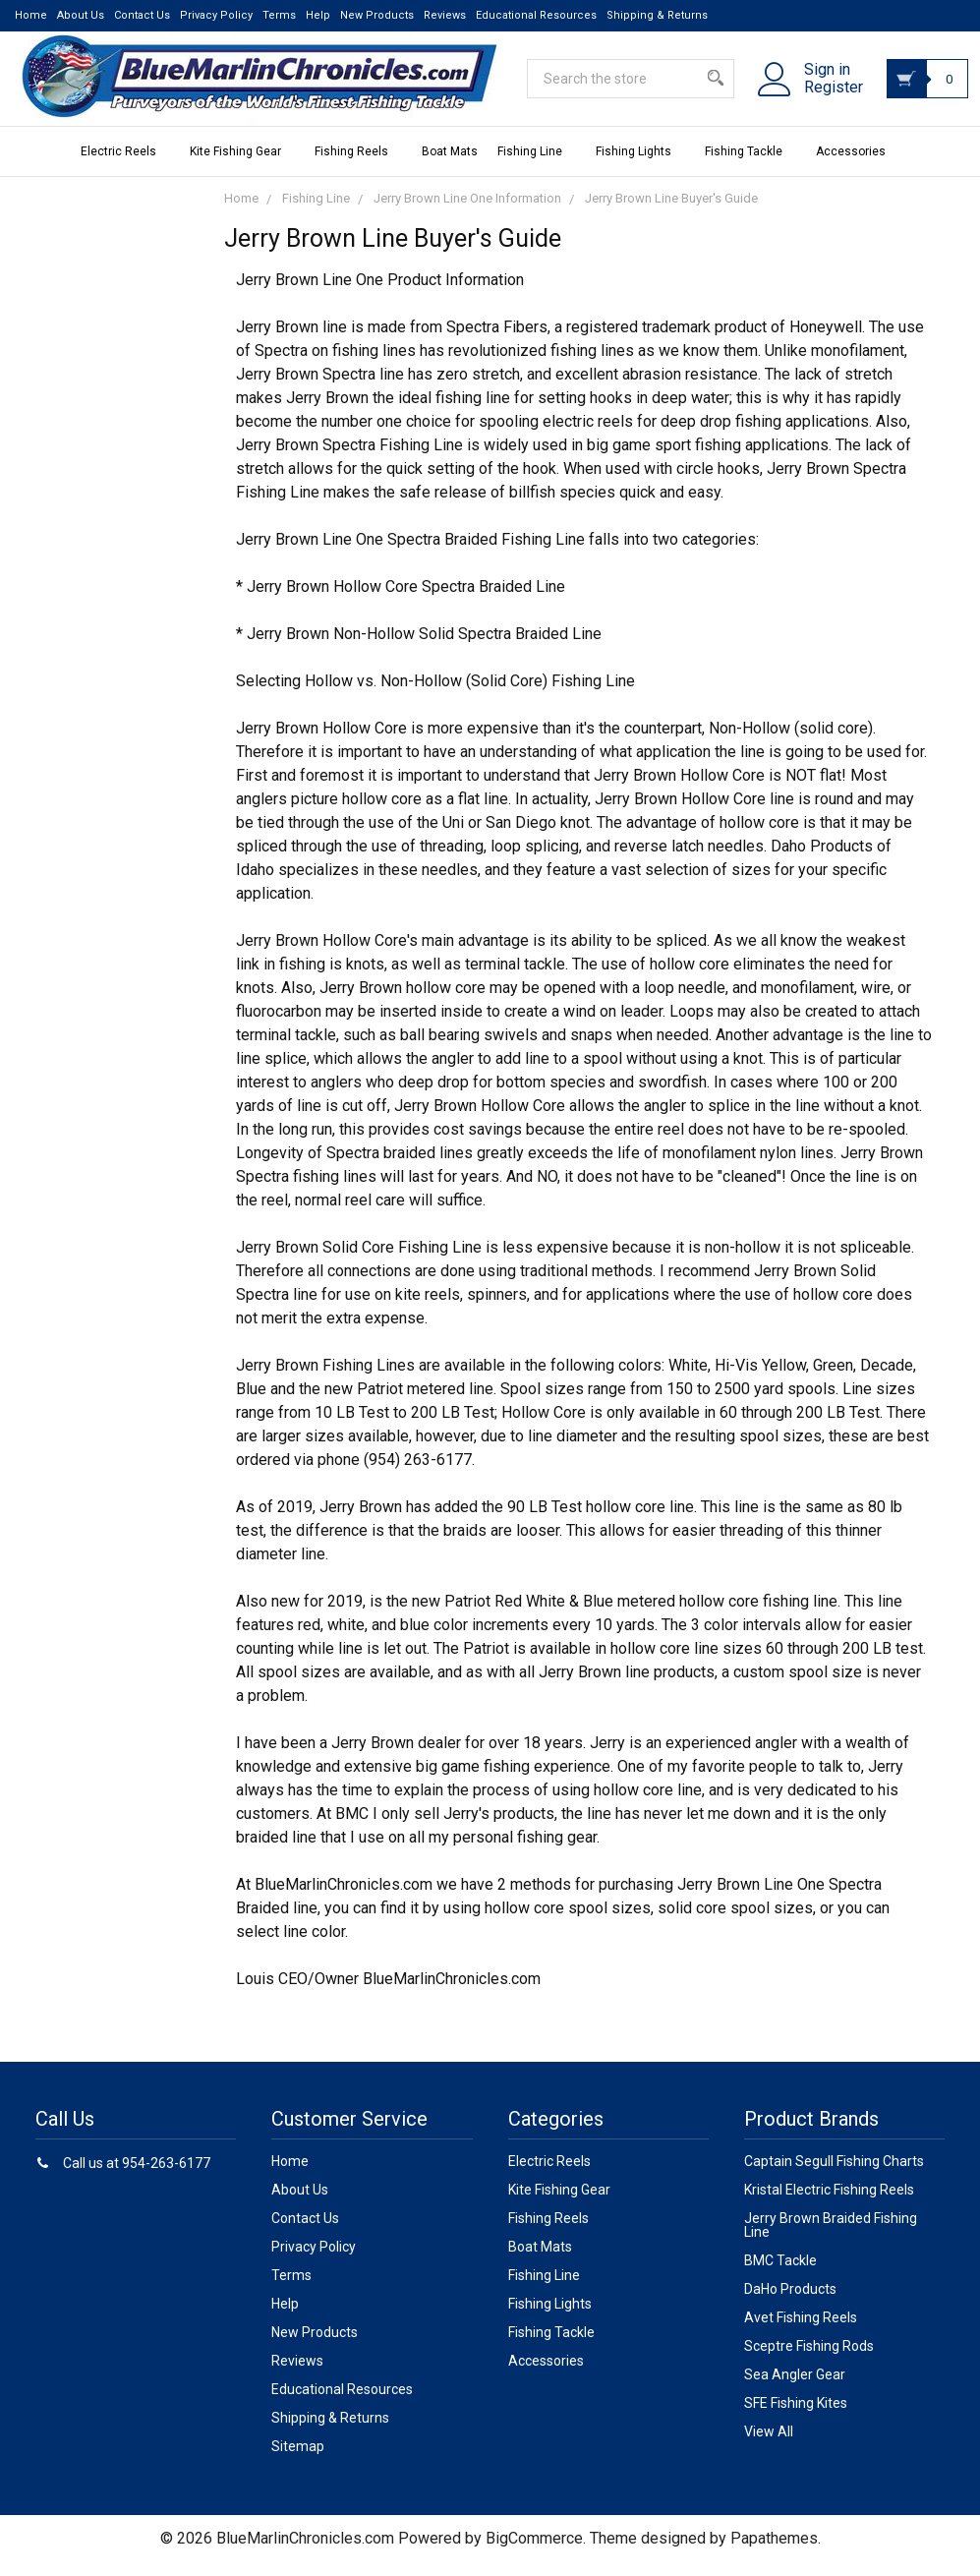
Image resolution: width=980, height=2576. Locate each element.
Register (818, 97)
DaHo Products (790, 2303)
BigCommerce (534, 2552)
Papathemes (774, 2552)
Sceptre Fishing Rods (809, 2360)
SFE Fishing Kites (795, 2417)
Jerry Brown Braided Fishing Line (830, 2239)
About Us (80, 15)
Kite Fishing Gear (242, 165)
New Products (377, 15)
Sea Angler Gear (794, 2388)
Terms (279, 15)
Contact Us (142, 15)
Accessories (857, 165)
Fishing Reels (358, 165)
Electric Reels (125, 165)
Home (31, 15)
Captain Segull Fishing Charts (834, 2175)
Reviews (445, 15)
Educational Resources (536, 15)
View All (768, 2445)
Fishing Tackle (750, 165)
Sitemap (297, 2460)
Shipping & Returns (657, 15)
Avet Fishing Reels (800, 2331)
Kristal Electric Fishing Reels (829, 2203)
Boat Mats (450, 165)
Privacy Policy (216, 15)
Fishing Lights (640, 165)
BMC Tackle (780, 2274)
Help (318, 15)
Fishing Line (536, 165)
